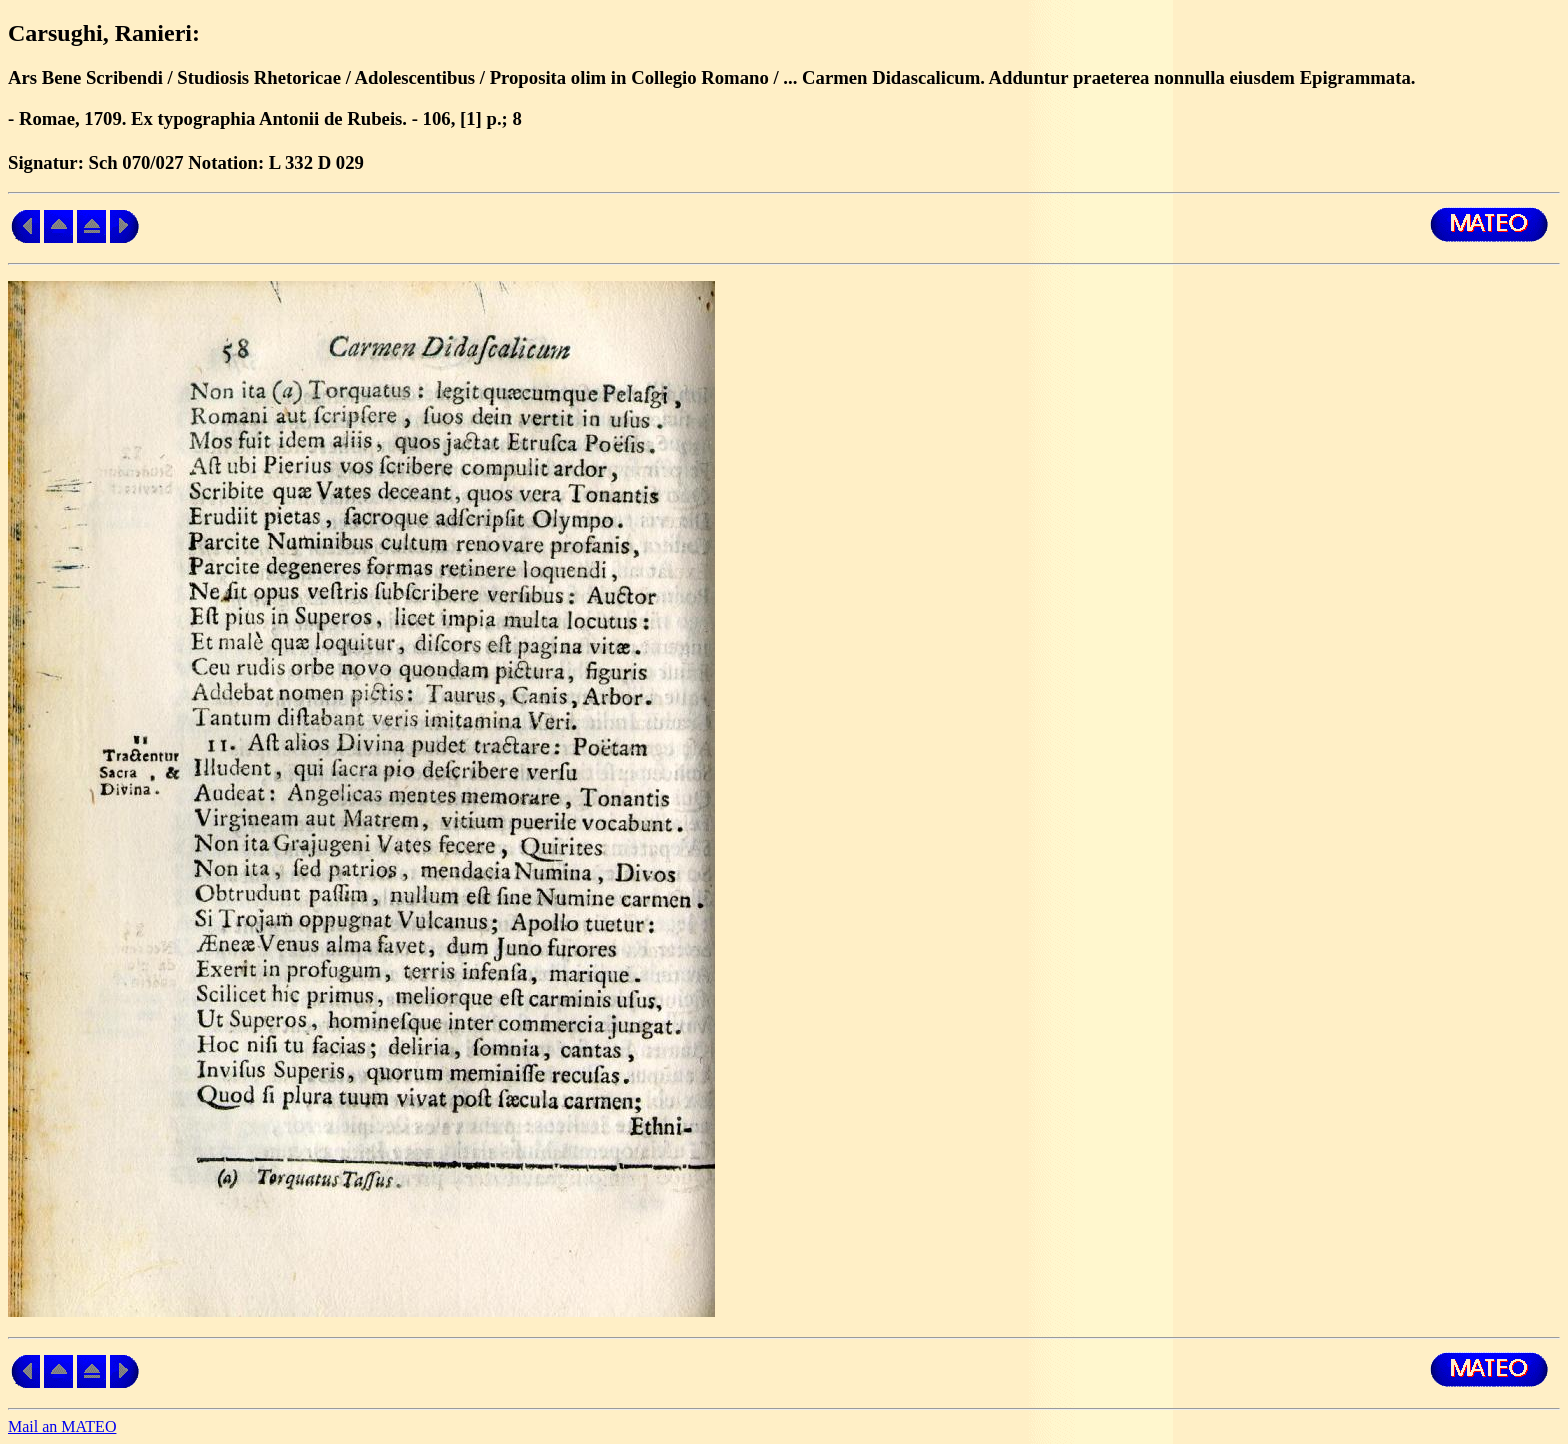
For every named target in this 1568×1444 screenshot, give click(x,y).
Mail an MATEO (62, 1426)
